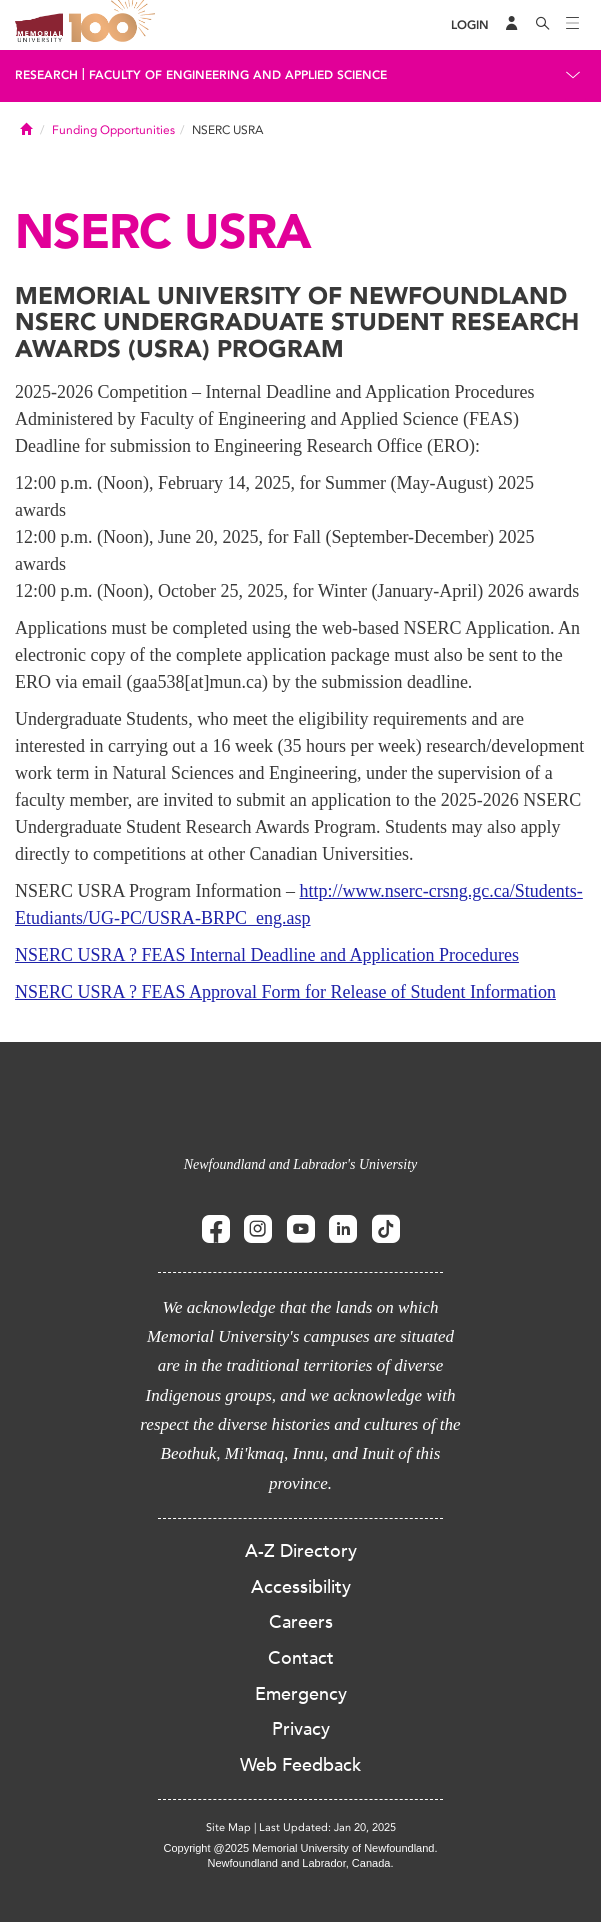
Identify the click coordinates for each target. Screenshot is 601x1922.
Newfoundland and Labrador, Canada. (301, 1863)
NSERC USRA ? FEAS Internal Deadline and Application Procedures (267, 955)
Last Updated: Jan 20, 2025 (327, 1827)
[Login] (470, 25)
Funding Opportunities (113, 130)
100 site (115, 25)
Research (46, 75)
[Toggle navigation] (573, 25)
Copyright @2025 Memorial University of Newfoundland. (300, 1848)
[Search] (543, 25)
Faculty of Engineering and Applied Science (238, 75)
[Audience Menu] (512, 25)
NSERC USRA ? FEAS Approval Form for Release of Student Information (285, 992)
